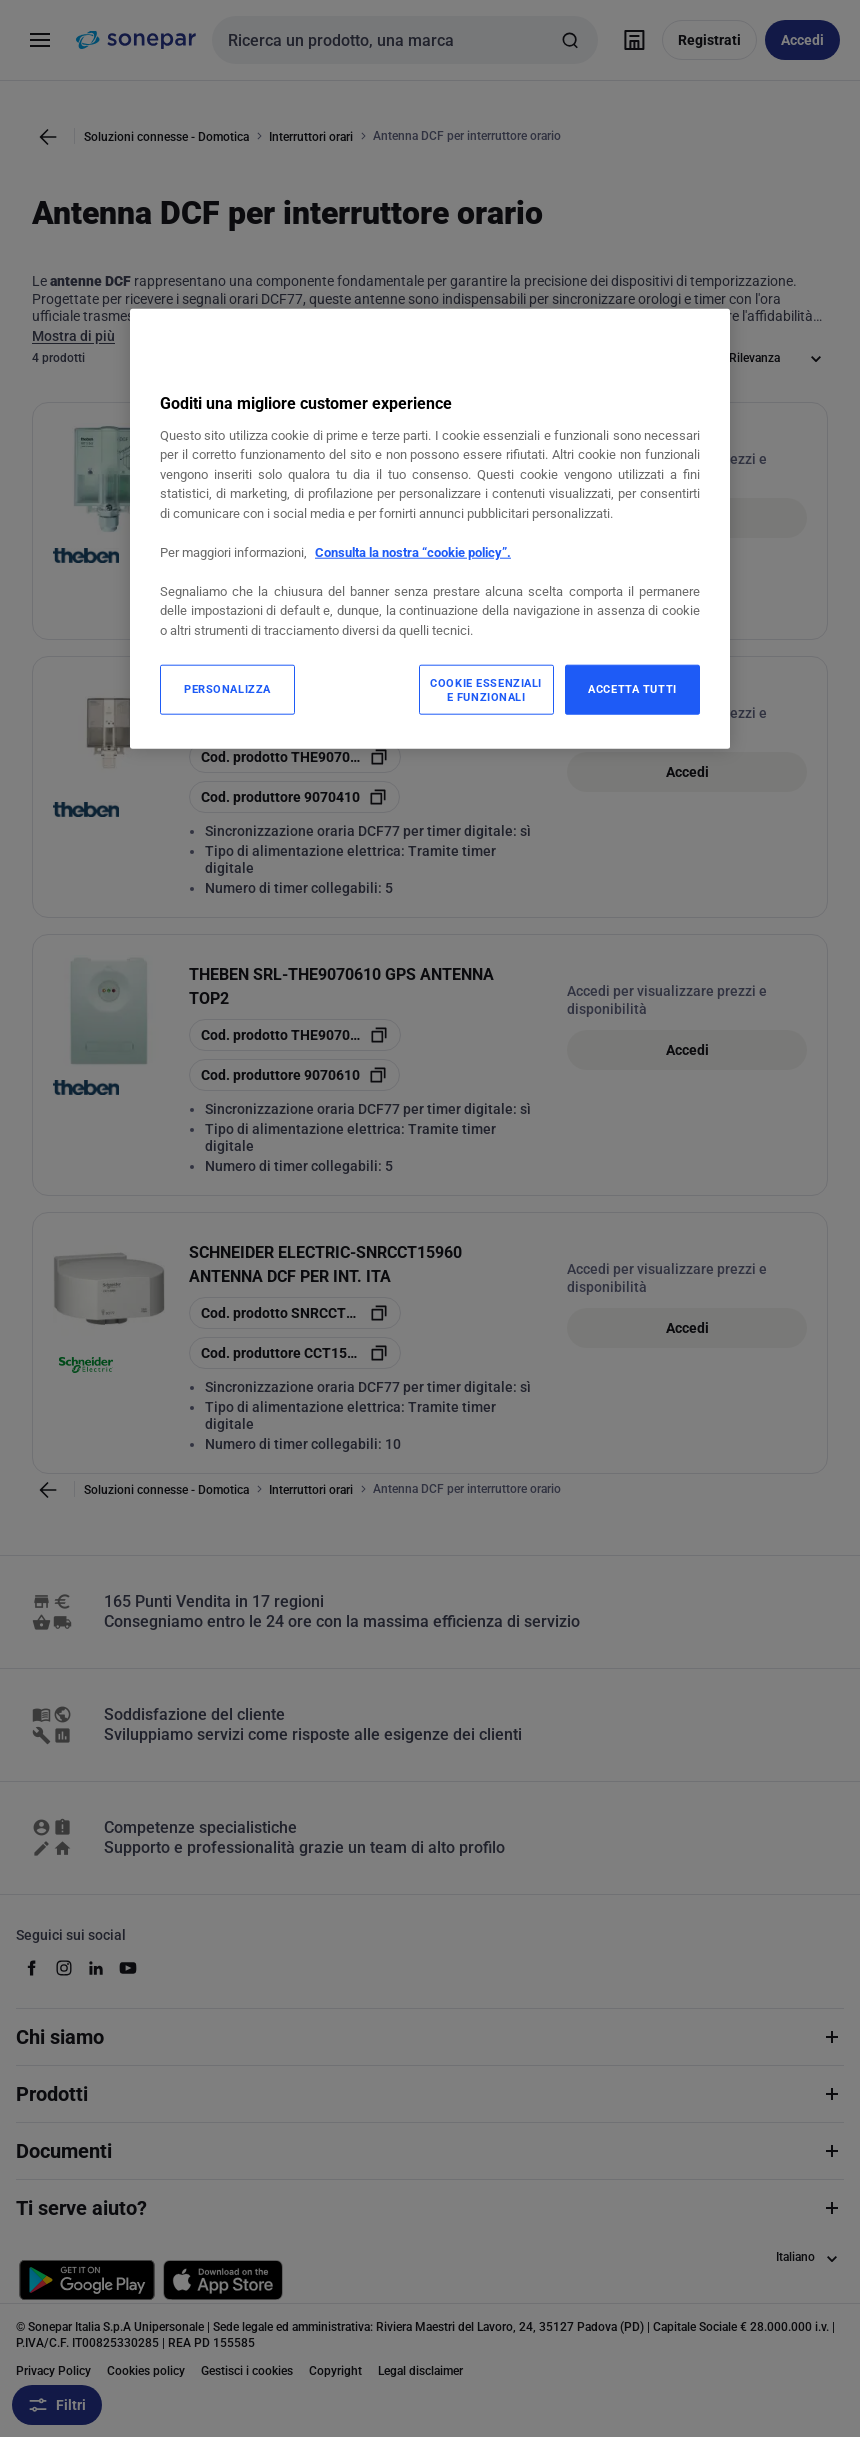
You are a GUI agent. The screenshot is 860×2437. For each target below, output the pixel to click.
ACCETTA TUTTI (632, 689)
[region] (430, 528)
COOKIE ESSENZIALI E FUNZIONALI (486, 690)
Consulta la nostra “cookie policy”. (413, 552)
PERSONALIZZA (227, 689)
